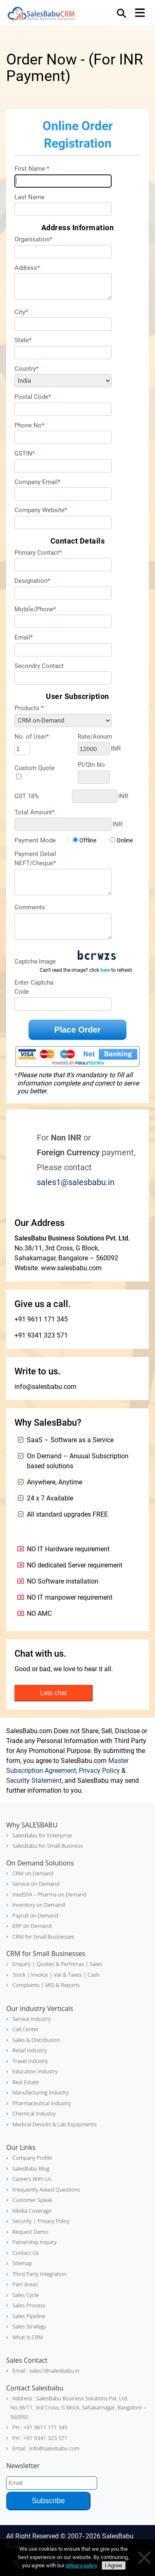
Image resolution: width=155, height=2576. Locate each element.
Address (27, 268)
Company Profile (32, 2157)
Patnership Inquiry (34, 2242)
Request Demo (30, 2231)
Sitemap (22, 2263)
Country (26, 368)
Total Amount (34, 812)
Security (21, 2221)
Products (28, 708)
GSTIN (24, 453)
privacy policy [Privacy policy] (81, 2565)
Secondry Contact (39, 666)
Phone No (29, 425)
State (22, 340)
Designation (32, 580)
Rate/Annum (95, 736)
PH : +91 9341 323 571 (39, 2438)
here (105, 970)
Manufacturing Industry (40, 2092)
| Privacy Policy (51, 2221)
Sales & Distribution (36, 2040)
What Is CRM (27, 2337)
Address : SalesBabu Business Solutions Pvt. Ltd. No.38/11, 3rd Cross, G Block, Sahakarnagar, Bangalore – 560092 (78, 2408)
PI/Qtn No (91, 764)
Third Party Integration (39, 2274)
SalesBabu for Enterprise (42, 1835)
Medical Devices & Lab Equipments (54, 2124)
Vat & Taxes (67, 1974)
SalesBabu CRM (41, 15)
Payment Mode (35, 840)
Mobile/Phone (35, 609)
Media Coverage (31, 2210)
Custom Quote (34, 768)
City (21, 312)
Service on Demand (36, 1883)
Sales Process (28, 2305)
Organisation (33, 239)
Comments (29, 907)
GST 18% (26, 796)
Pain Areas (25, 2284)
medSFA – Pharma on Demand (49, 1894)
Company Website (40, 510)
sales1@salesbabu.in (75, 1182)
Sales (95, 1964)
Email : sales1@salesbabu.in (45, 2370)
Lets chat (53, 1692)
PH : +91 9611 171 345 (39, 2427)
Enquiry (21, 1964)
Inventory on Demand (38, 1904)
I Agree (113, 2565)
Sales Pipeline (28, 2316)
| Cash (90, 1974)
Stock (19, 1974)
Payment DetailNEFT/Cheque (35, 858)
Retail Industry (29, 2050)
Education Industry (34, 2071)
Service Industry (31, 2019)
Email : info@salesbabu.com (45, 2448)
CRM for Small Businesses (43, 1936)
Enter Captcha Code (33, 987)
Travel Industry (30, 2061)
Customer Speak (32, 2200)
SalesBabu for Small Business (47, 1845)
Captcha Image (35, 961)
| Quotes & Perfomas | (60, 1964)
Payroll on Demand (35, 1915)
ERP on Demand (32, 1926)
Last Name (29, 197)
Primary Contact (38, 552)
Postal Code (32, 397)
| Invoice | (39, 1974)
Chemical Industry (33, 2113)
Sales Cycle (25, 2295)
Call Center (25, 2029)
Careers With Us (31, 2178)
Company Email (37, 482)
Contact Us (25, 2252)
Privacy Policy (99, 1771)
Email (23, 637)
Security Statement (34, 1780)
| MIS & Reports (60, 1985)
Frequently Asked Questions (46, 2189)
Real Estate (25, 2082)
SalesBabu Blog (30, 2168)
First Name (31, 168)
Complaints (26, 1985)
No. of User (31, 736)
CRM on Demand (32, 1873)
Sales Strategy (29, 2326)
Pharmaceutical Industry (41, 2103)
